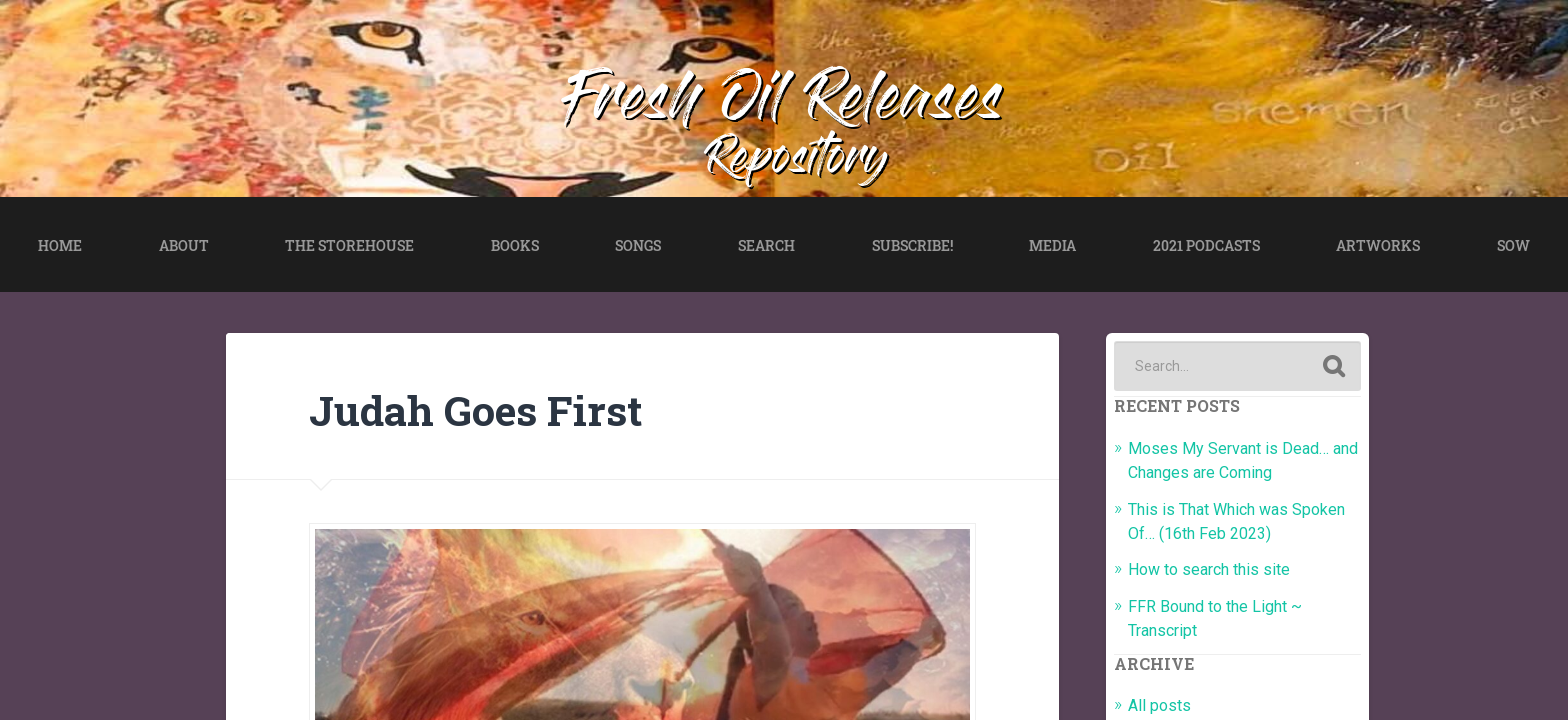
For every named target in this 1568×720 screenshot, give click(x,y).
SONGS (638, 245)
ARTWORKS (1378, 245)
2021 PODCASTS (1206, 245)
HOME (60, 245)
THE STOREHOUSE (349, 245)
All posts (1159, 705)
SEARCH (766, 245)
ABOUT (184, 245)
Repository (797, 162)
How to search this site (1209, 569)
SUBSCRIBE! (912, 245)
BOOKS (515, 245)
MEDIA (1052, 245)
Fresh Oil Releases (784, 104)
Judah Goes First (475, 410)
